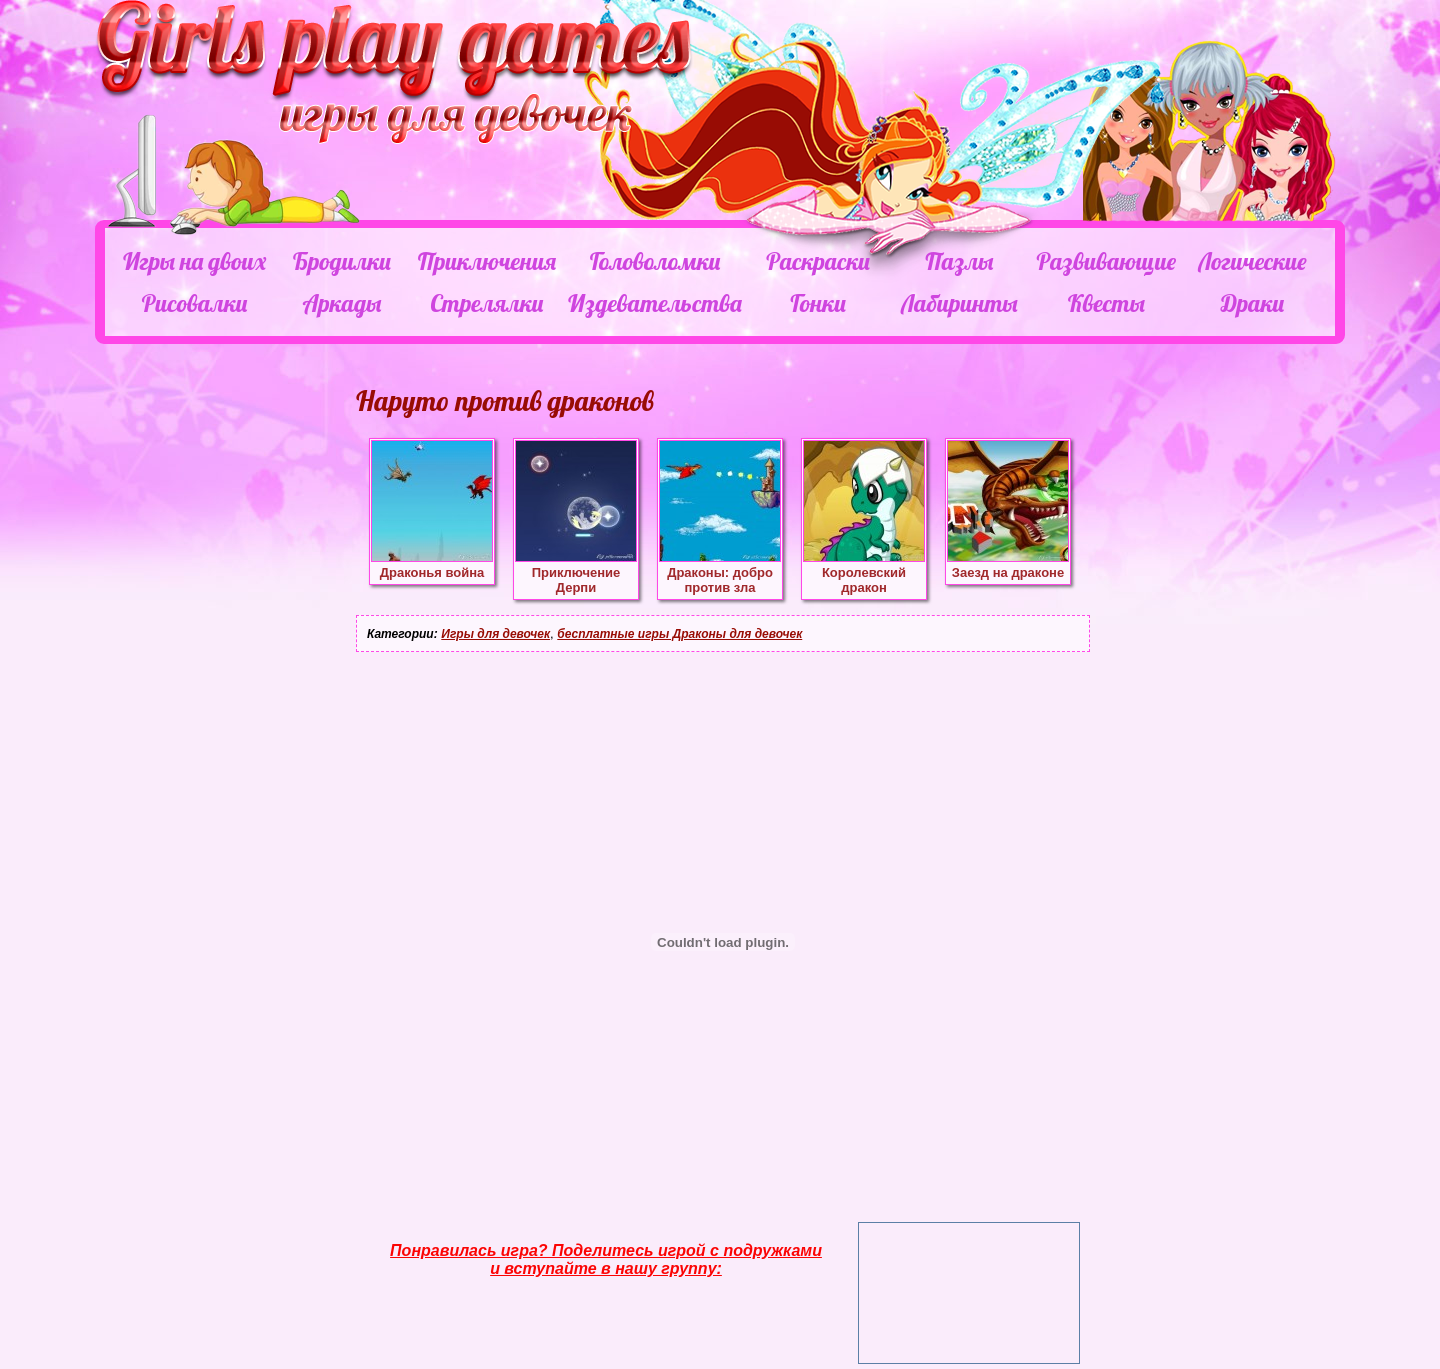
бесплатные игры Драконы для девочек (679, 634)
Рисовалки (194, 303)
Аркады (342, 303)
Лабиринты (959, 303)
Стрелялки (486, 303)
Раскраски (818, 261)
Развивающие (1105, 261)
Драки (1252, 303)
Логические (1252, 261)
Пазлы (959, 261)
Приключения (487, 261)
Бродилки (342, 261)
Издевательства (655, 303)
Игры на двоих (194, 261)
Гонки (817, 303)
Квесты (1106, 303)
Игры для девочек (495, 634)
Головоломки (655, 261)
